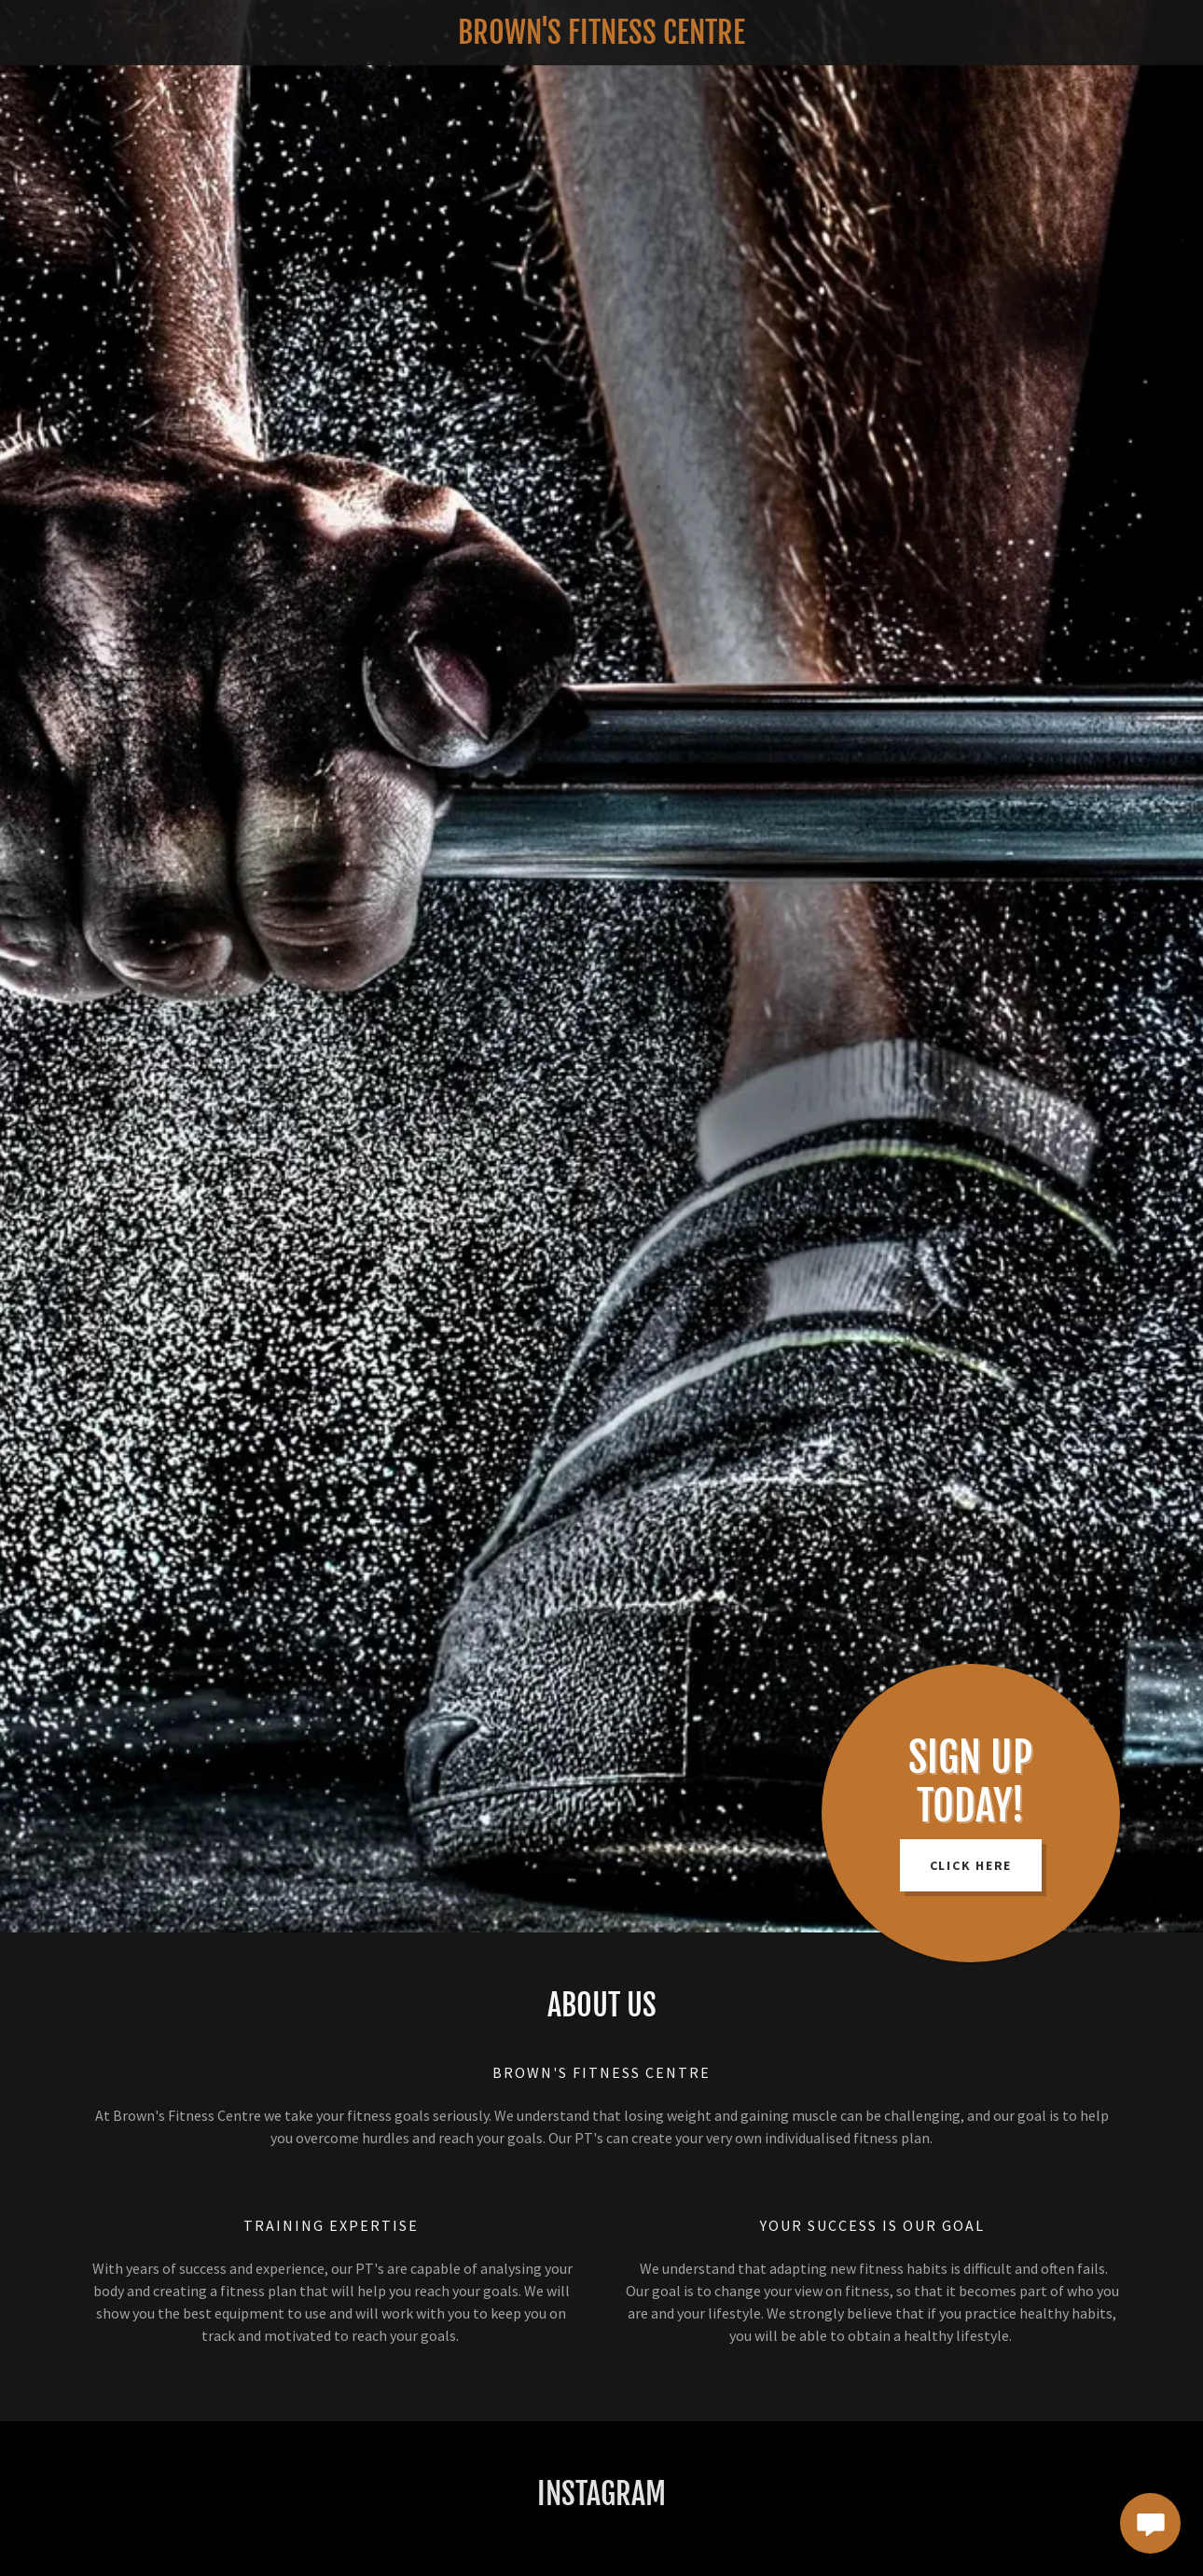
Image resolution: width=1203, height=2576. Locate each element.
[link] (601, 38)
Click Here (971, 1865)
